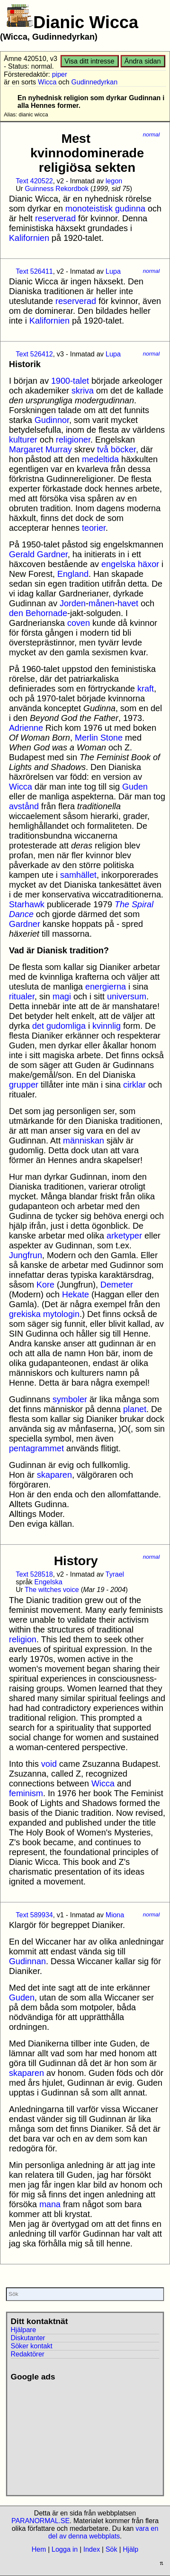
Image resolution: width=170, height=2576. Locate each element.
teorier (94, 528)
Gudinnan (27, 1961)
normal (151, 134)
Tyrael (115, 1574)
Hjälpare (23, 2329)
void (49, 1763)
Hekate (75, 1294)
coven (78, 623)
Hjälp (130, 2549)
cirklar (134, 1084)
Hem (39, 2549)
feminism (26, 1793)
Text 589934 (34, 1915)
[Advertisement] (70, 2435)
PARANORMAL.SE (41, 2520)
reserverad (55, 218)
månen (102, 603)
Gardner (24, 924)
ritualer (22, 996)
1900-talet (70, 380)
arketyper (124, 1235)
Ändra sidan (142, 61)
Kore (45, 1284)
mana (50, 2204)
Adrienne (26, 727)
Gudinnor (52, 420)
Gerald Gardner (38, 554)
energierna (105, 986)
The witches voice (52, 1589)
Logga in (65, 2549)
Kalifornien (29, 238)
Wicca (47, 82)
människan (83, 1140)
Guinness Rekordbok (56, 188)
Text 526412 (34, 354)
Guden (135, 786)
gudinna (130, 208)
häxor (148, 564)
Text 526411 (34, 271)
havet (128, 603)
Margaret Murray (40, 449)
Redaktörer (27, 2354)
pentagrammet (36, 1448)
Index (91, 2549)
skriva (83, 390)
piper (59, 74)
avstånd (24, 806)
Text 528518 (34, 1574)
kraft (145, 688)
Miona (115, 1915)
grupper (23, 1084)
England (72, 574)
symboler (69, 1399)
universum (126, 996)
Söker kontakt (31, 2346)
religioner (73, 439)
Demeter (117, 1284)
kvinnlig (106, 1025)
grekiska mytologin (44, 1314)
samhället (78, 875)
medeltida (100, 459)
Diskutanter (28, 2338)
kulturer (23, 439)
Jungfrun (25, 1255)
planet (135, 1409)
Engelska (49, 1582)
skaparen (54, 1474)
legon (114, 181)
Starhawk (26, 904)
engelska (118, 564)
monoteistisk (88, 208)
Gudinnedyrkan (94, 82)
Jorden (73, 603)
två (103, 449)
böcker (123, 449)
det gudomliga (59, 1025)
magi (61, 996)
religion (22, 1639)
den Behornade (38, 613)
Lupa (113, 271)
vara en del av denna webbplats (103, 2532)
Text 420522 (34, 181)
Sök (112, 2549)
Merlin (86, 737)
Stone (112, 737)
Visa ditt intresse (89, 61)
